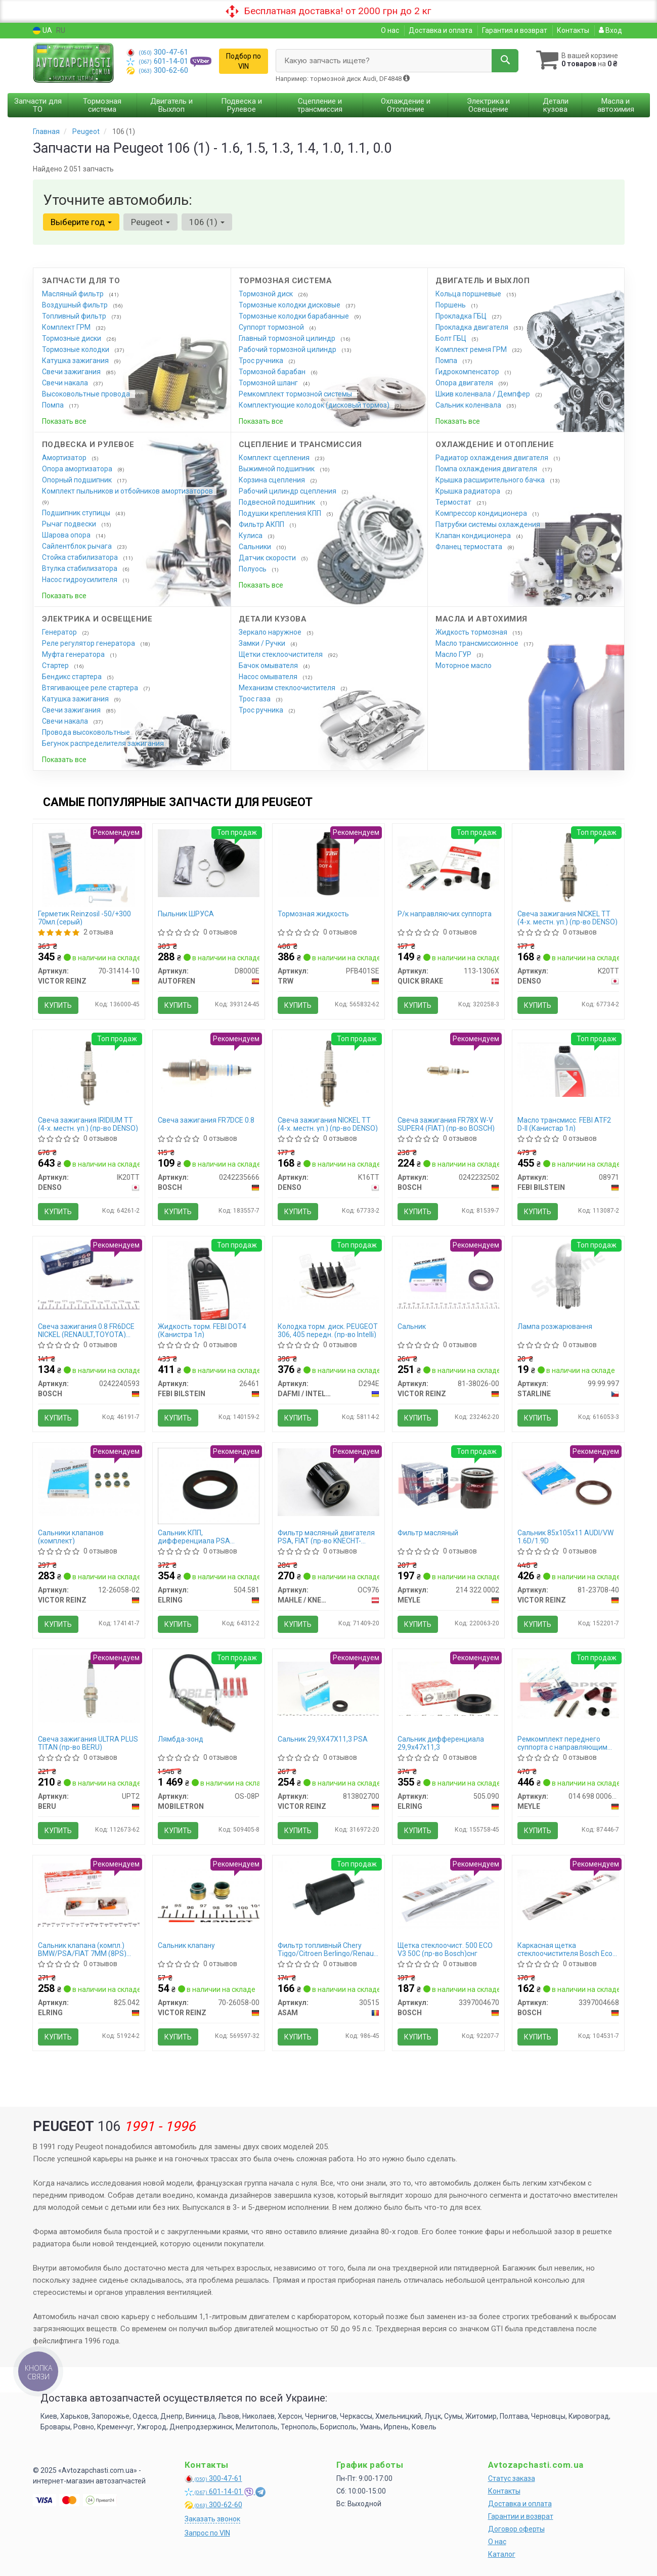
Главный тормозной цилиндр (288, 338)
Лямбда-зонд (180, 1739)
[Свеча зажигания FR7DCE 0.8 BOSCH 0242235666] (208, 1069)
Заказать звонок (212, 2519)
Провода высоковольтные (87, 732)
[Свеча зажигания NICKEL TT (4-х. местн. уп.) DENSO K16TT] (328, 1073)
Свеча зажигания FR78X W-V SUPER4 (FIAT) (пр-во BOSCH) (446, 1124)
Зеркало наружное (271, 632)
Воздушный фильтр (75, 305)
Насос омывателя (269, 677)
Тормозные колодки (76, 349)
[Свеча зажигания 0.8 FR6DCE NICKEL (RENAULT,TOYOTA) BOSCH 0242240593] (89, 1276)
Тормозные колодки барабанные (295, 316)
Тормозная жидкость (313, 914)
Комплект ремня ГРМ (471, 349)
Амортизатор (65, 458)
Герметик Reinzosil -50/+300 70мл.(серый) (84, 917)
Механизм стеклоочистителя (288, 688)
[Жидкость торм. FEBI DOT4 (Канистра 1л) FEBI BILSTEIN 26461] (208, 1280)
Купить (58, 1005)
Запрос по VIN (207, 2533)
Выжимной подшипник (277, 469)
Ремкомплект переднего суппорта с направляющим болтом (562, 1743)
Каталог (501, 2554)
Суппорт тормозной (272, 327)
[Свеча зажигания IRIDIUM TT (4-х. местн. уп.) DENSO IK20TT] (89, 1073)
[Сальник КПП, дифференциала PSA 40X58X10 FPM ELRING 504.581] (208, 1485)
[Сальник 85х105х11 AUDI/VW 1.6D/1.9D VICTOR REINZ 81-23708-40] (568, 1482)
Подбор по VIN (243, 61)
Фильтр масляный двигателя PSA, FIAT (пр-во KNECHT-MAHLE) (326, 1536)
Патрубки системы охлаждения (488, 524)
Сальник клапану (186, 1945)
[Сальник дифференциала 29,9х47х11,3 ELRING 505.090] (448, 1688)
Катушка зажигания (76, 361)
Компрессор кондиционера (482, 513)
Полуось (253, 569)
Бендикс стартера (72, 677)
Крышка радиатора (468, 491)
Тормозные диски (72, 338)
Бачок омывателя (269, 665)
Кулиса (251, 535)
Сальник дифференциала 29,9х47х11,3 (441, 1743)
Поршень (451, 305)
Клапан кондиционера (473, 535)
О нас (390, 30)
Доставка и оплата (440, 30)
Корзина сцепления (272, 480)
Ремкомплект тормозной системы (296, 394)
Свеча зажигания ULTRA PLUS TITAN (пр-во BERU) (88, 1743)
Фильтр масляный (428, 1533)
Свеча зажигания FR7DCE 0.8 (206, 1120)
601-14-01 (158, 61)
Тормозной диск (266, 294)
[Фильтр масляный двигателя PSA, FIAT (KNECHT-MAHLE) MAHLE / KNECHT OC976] (328, 1482)
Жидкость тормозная (472, 632)
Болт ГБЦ (451, 338)
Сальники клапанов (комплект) (71, 1536)
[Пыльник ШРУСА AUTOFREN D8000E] (208, 863)
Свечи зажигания (72, 372)
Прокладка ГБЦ (461, 316)
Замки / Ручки (263, 643)
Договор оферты (516, 2529)
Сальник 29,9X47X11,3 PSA (323, 1739)
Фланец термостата (469, 547)
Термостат (454, 502)
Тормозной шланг (269, 383)
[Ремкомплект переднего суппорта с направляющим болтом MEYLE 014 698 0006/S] (568, 1688)
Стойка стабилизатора (80, 557)
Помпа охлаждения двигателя (487, 469)
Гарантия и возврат (514, 30)
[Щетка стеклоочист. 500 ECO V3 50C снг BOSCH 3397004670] (448, 1894)
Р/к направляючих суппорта (445, 914)
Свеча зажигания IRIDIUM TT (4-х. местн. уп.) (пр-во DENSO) (88, 1124)
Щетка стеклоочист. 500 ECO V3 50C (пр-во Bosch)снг (445, 1949)
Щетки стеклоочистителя (281, 654)
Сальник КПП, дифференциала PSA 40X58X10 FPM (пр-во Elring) (204, 1536)
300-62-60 (157, 70)
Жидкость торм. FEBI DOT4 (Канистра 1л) (202, 1330)
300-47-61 (157, 52)
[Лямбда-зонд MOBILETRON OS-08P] (208, 1693)
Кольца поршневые (469, 294)
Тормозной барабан (273, 372)
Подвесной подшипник (278, 502)
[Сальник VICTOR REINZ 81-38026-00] (448, 1275)
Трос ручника (262, 361)
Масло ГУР (454, 654)
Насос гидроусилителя (80, 579)
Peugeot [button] (150, 222)
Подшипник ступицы (77, 513)
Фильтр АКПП (262, 524)
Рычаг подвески (70, 524)
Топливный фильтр (75, 316)
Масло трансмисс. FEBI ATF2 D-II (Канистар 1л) (564, 1124)
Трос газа (255, 699)
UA (42, 30)
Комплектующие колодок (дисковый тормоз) (315, 405)
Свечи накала (66, 383)
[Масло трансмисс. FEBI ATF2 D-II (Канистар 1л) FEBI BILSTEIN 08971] (568, 1069)
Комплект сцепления (275, 458)
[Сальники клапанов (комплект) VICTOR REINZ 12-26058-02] (89, 1482)
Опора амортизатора (78, 469)
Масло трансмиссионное (477, 643)
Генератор (60, 632)
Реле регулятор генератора (89, 643)
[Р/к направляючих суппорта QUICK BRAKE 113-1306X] (448, 863)
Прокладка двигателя (472, 327)
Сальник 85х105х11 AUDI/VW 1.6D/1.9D (565, 1536)
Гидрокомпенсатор (468, 372)
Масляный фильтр (73, 294)
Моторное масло (463, 665)
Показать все (64, 421)
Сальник (412, 1326)
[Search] (505, 60)
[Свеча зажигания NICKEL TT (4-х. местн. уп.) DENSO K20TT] (568, 866)
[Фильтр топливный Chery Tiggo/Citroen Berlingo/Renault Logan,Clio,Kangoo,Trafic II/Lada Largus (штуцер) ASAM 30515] (328, 1894)
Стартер (56, 665)
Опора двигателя (465, 383)
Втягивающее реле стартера (91, 688)
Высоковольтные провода (87, 394)
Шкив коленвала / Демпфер (483, 394)
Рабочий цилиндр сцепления (288, 491)
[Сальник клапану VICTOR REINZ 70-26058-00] (208, 1894)
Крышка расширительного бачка (490, 480)
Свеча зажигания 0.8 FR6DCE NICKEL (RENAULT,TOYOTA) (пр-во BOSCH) (86, 1330)
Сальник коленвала (469, 405)
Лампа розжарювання (554, 1326)
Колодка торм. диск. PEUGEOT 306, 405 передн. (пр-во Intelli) (328, 1330)
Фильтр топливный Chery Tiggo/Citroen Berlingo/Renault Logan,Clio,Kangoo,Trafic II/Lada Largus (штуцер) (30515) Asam (328, 1949)
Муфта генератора (74, 654)
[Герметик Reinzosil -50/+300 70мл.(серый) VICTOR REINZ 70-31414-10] (88, 867)
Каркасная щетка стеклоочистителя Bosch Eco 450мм (564, 1949)
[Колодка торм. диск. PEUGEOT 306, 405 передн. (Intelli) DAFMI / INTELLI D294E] (328, 1275)
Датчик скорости (268, 558)
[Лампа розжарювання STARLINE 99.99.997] (568, 1275)
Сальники (256, 547)
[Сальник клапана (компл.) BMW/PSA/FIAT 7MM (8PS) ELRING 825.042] (89, 1894)
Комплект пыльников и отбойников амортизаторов (127, 491)
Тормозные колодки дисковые (290, 305)
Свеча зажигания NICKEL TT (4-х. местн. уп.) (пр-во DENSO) (567, 917)
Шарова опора (67, 535)
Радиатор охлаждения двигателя (492, 458)
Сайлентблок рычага (77, 546)
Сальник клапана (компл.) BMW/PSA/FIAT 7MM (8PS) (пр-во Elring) (82, 1949)
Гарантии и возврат (520, 2516)
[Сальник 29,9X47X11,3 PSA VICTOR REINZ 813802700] (328, 1688)
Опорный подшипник (77, 480)
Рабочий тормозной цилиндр (288, 349)
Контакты (573, 30)
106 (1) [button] (207, 222)
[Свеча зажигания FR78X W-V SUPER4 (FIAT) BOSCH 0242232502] (448, 1069)
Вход (610, 30)
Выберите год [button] (81, 222)
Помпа (53, 405)
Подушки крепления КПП (281, 513)
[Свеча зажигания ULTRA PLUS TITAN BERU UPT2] (89, 1688)
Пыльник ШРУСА (186, 914)
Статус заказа (511, 2478)
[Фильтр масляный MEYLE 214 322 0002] (448, 1482)
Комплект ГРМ (67, 327)
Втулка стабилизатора (80, 568)
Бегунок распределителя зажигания (103, 743)
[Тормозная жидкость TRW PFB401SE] (328, 863)
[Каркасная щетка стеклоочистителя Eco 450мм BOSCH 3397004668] (568, 1894)
